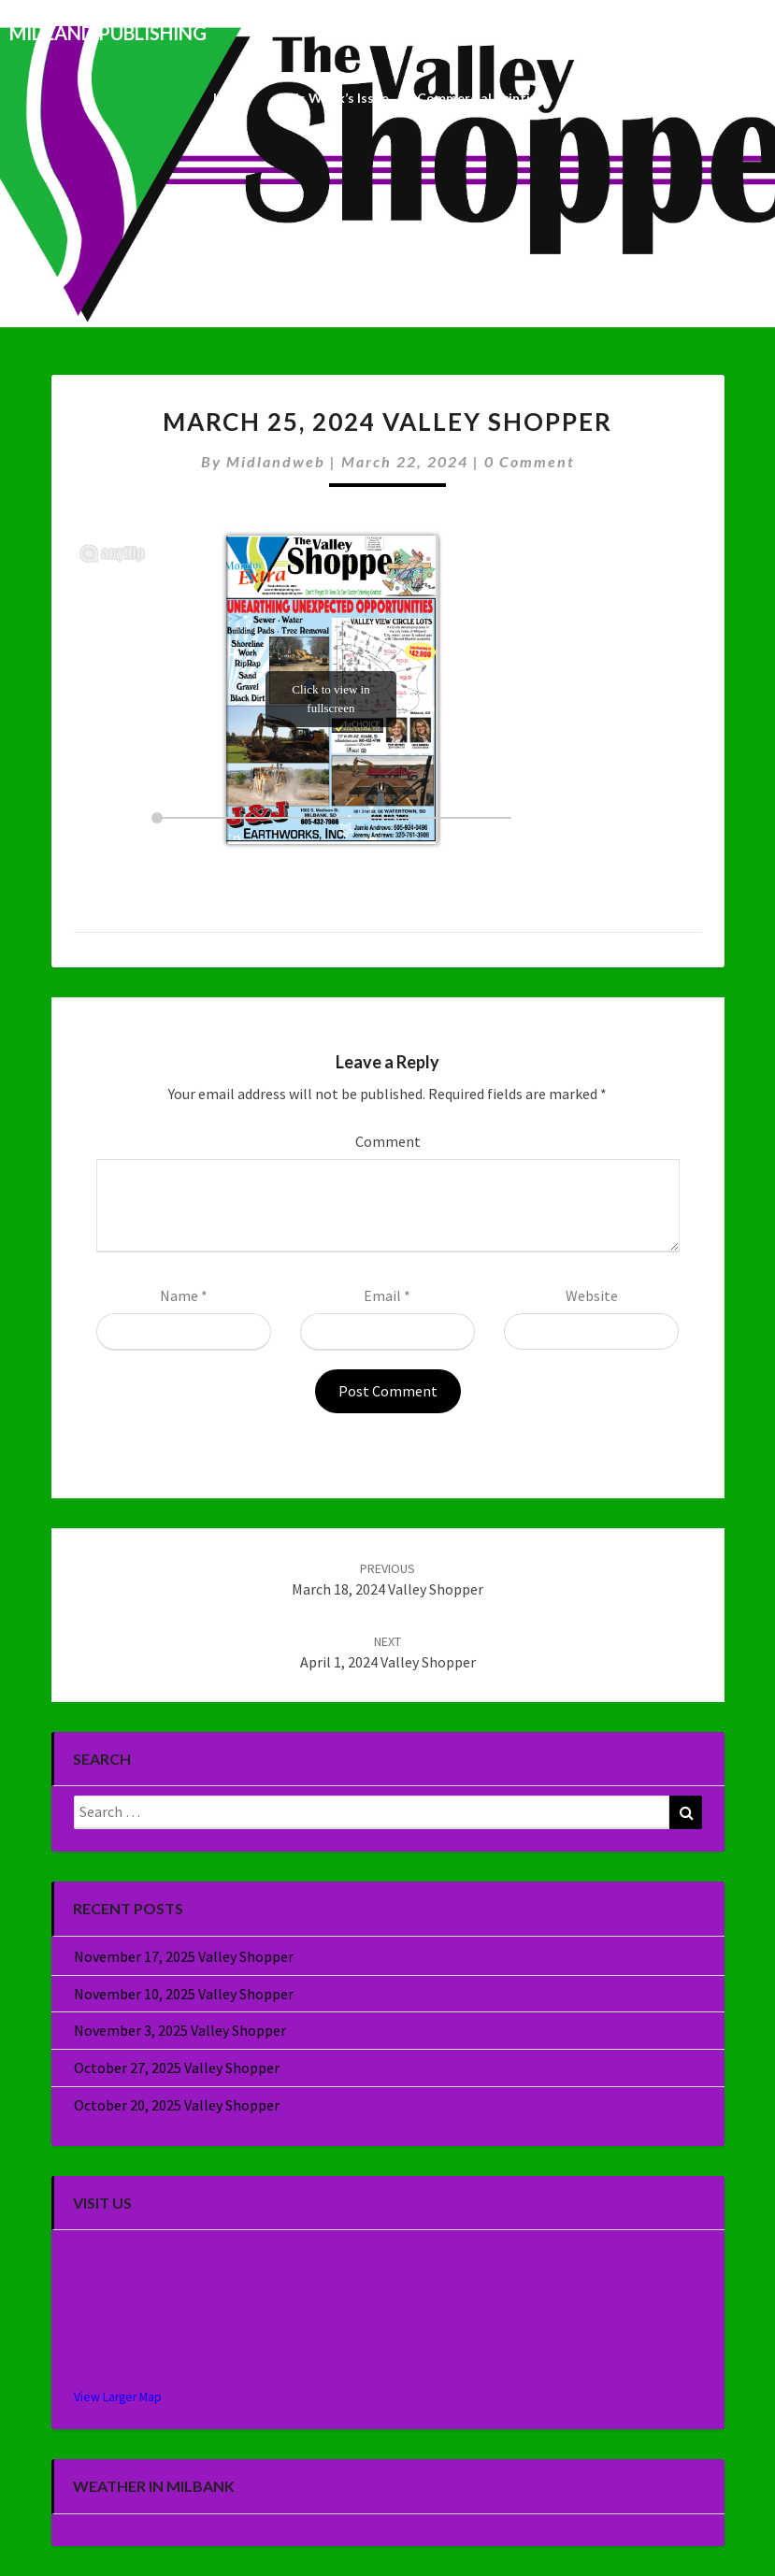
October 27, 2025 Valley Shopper (177, 2067)
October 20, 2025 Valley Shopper (177, 2105)
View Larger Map (118, 2397)
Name (184, 1295)
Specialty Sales (619, 98)
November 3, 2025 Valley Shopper (180, 2030)
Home (232, 98)
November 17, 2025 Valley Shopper (184, 1956)
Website (592, 1295)
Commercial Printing (481, 98)
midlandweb (275, 461)
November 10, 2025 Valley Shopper (184, 1993)
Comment (388, 1141)
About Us (723, 98)
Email (387, 1295)
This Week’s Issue (334, 98)
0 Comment (529, 461)
